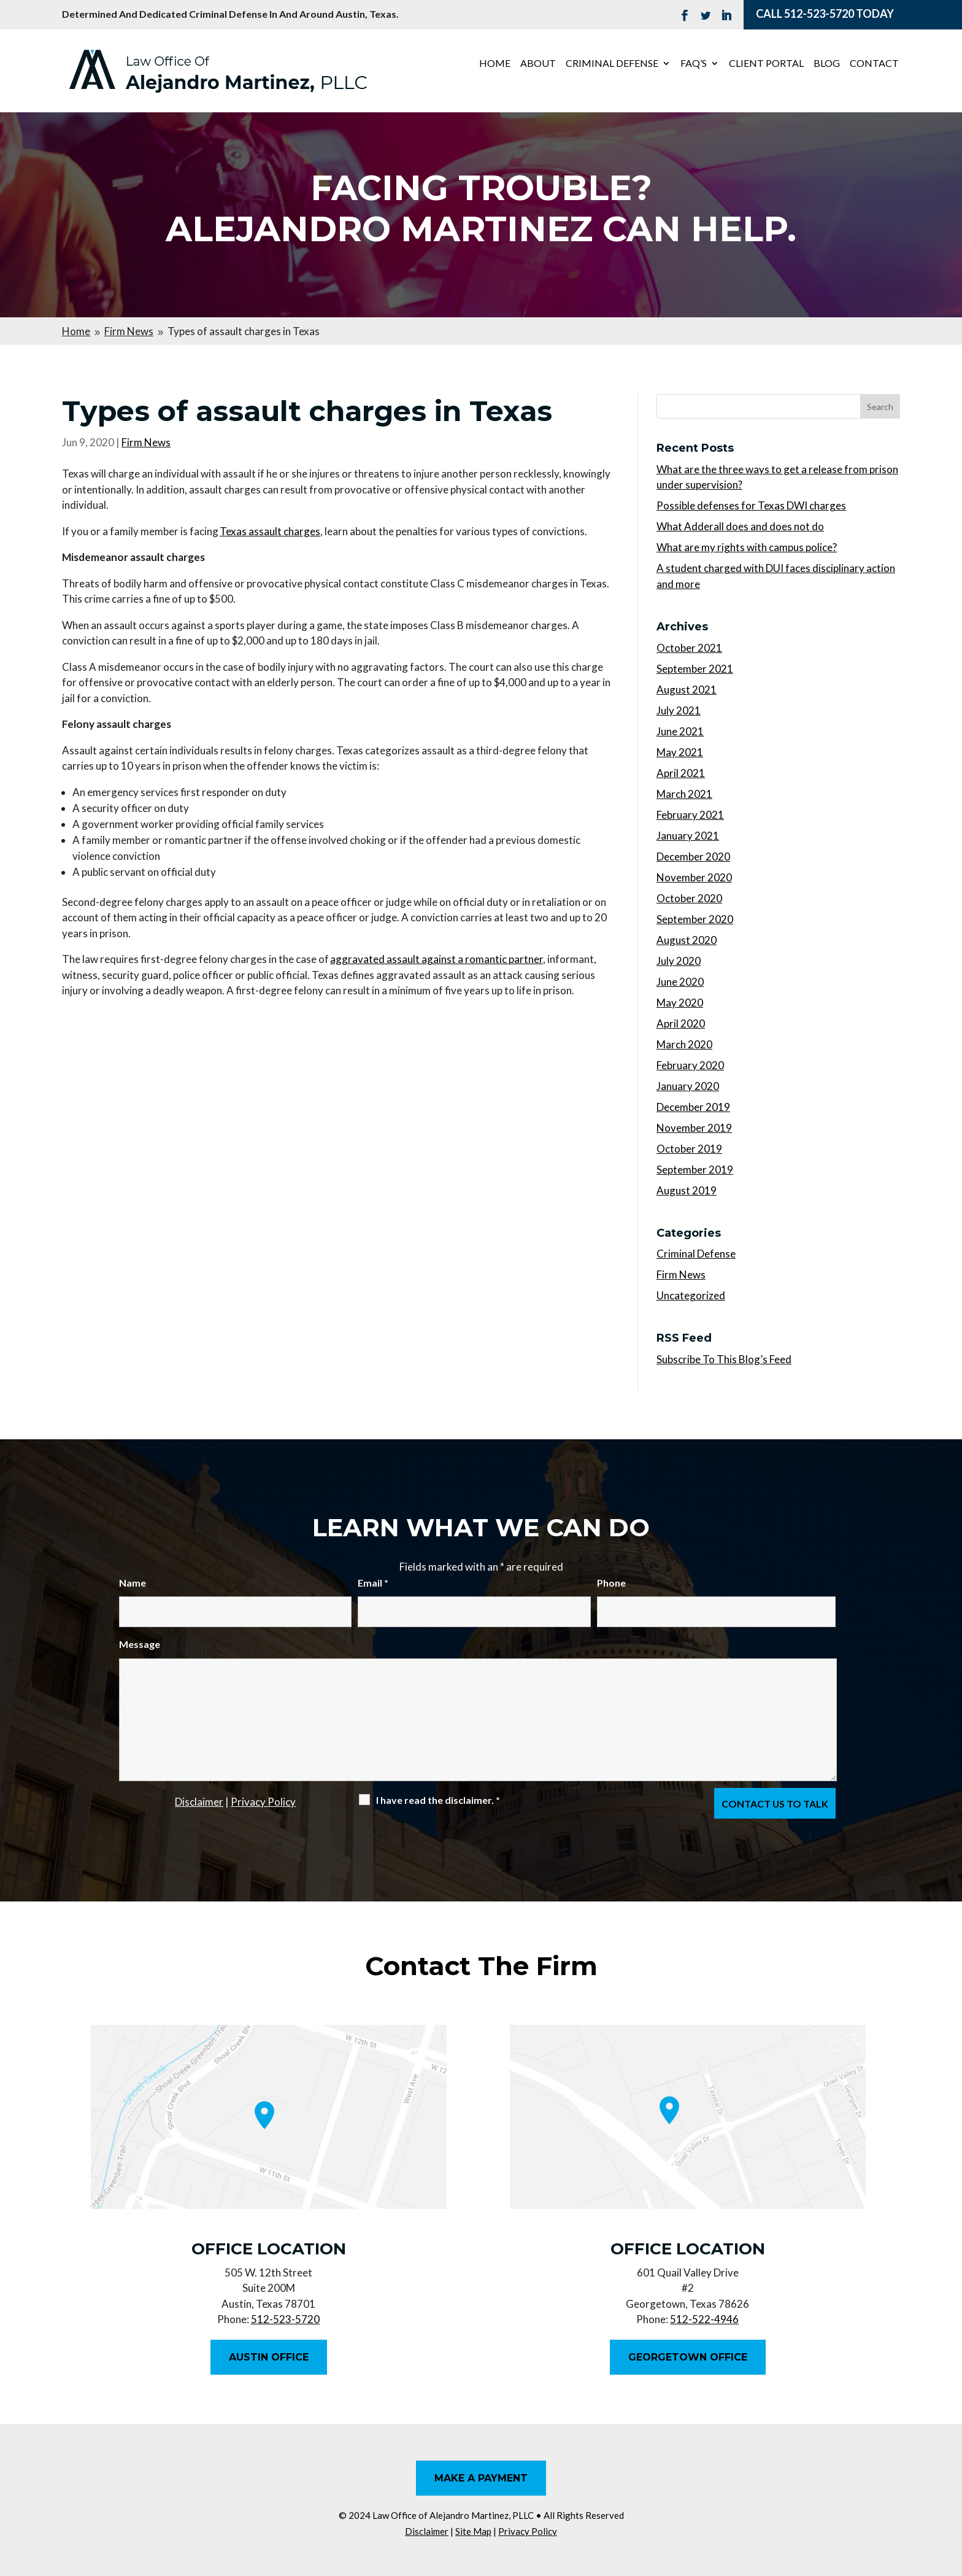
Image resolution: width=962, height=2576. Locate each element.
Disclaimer (199, 1801)
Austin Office (269, 2357)
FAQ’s (693, 64)
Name (132, 1582)
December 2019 (693, 1106)
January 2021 (687, 835)
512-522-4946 (704, 2319)
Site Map (473, 2531)
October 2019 (689, 1148)
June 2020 (680, 981)
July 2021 (678, 710)
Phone (611, 1582)
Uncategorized (690, 1295)
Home (494, 64)
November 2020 (694, 877)
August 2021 (686, 689)
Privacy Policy (263, 1801)
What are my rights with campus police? (746, 547)
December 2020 (693, 856)
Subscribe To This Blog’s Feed (723, 1359)
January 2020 (687, 1086)
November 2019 (694, 1127)
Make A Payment (481, 2478)
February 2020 (690, 1065)
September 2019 (694, 1169)
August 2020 (686, 940)
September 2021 (694, 668)
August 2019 (686, 1190)
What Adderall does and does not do (740, 526)
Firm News (146, 442)
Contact (874, 64)
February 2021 (690, 814)
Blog (827, 64)
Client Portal (766, 64)
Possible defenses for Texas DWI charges (751, 505)
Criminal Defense (612, 64)
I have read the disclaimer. (438, 1800)
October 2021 (689, 647)
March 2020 (684, 1044)
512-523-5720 (819, 13)
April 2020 (680, 1023)
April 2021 (680, 773)
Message (139, 1644)
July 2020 (678, 960)
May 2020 (679, 1002)
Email (373, 1582)
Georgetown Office (687, 2357)
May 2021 (679, 752)
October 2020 (689, 898)
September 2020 (694, 919)
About (538, 64)
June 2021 (680, 731)
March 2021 (684, 793)
